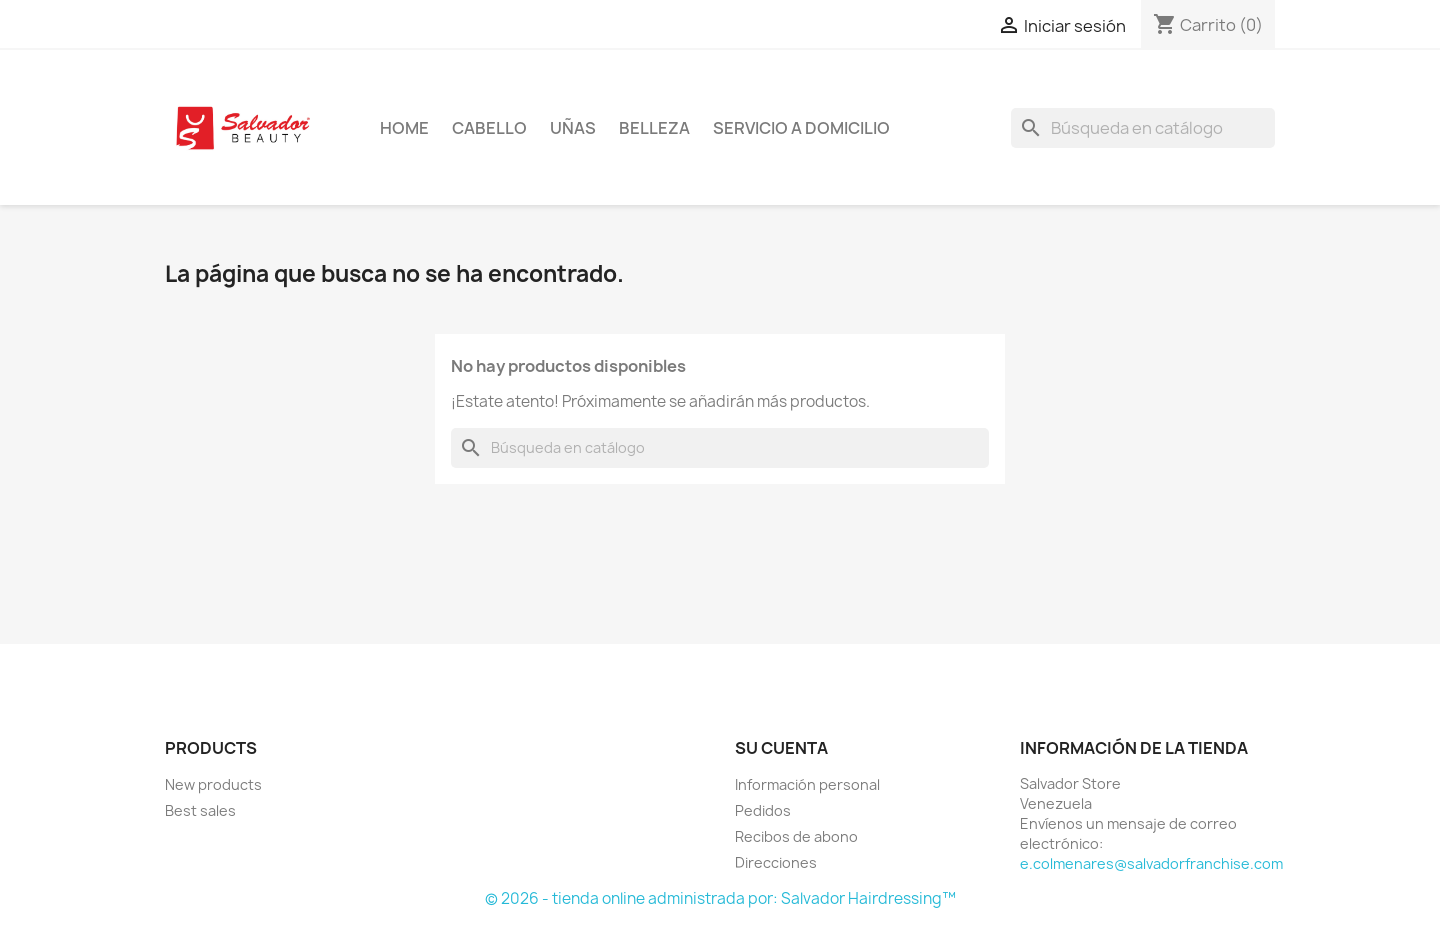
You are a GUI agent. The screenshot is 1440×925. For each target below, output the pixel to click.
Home (404, 128)
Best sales (200, 810)
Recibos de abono (796, 836)
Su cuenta (781, 748)
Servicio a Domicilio (801, 128)
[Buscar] (1143, 128)
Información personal (807, 784)
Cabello (489, 128)
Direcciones (776, 862)
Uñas (573, 128)
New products (213, 784)
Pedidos (763, 810)
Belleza (654, 128)
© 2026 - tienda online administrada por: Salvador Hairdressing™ (720, 898)
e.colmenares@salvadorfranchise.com (1151, 863)
